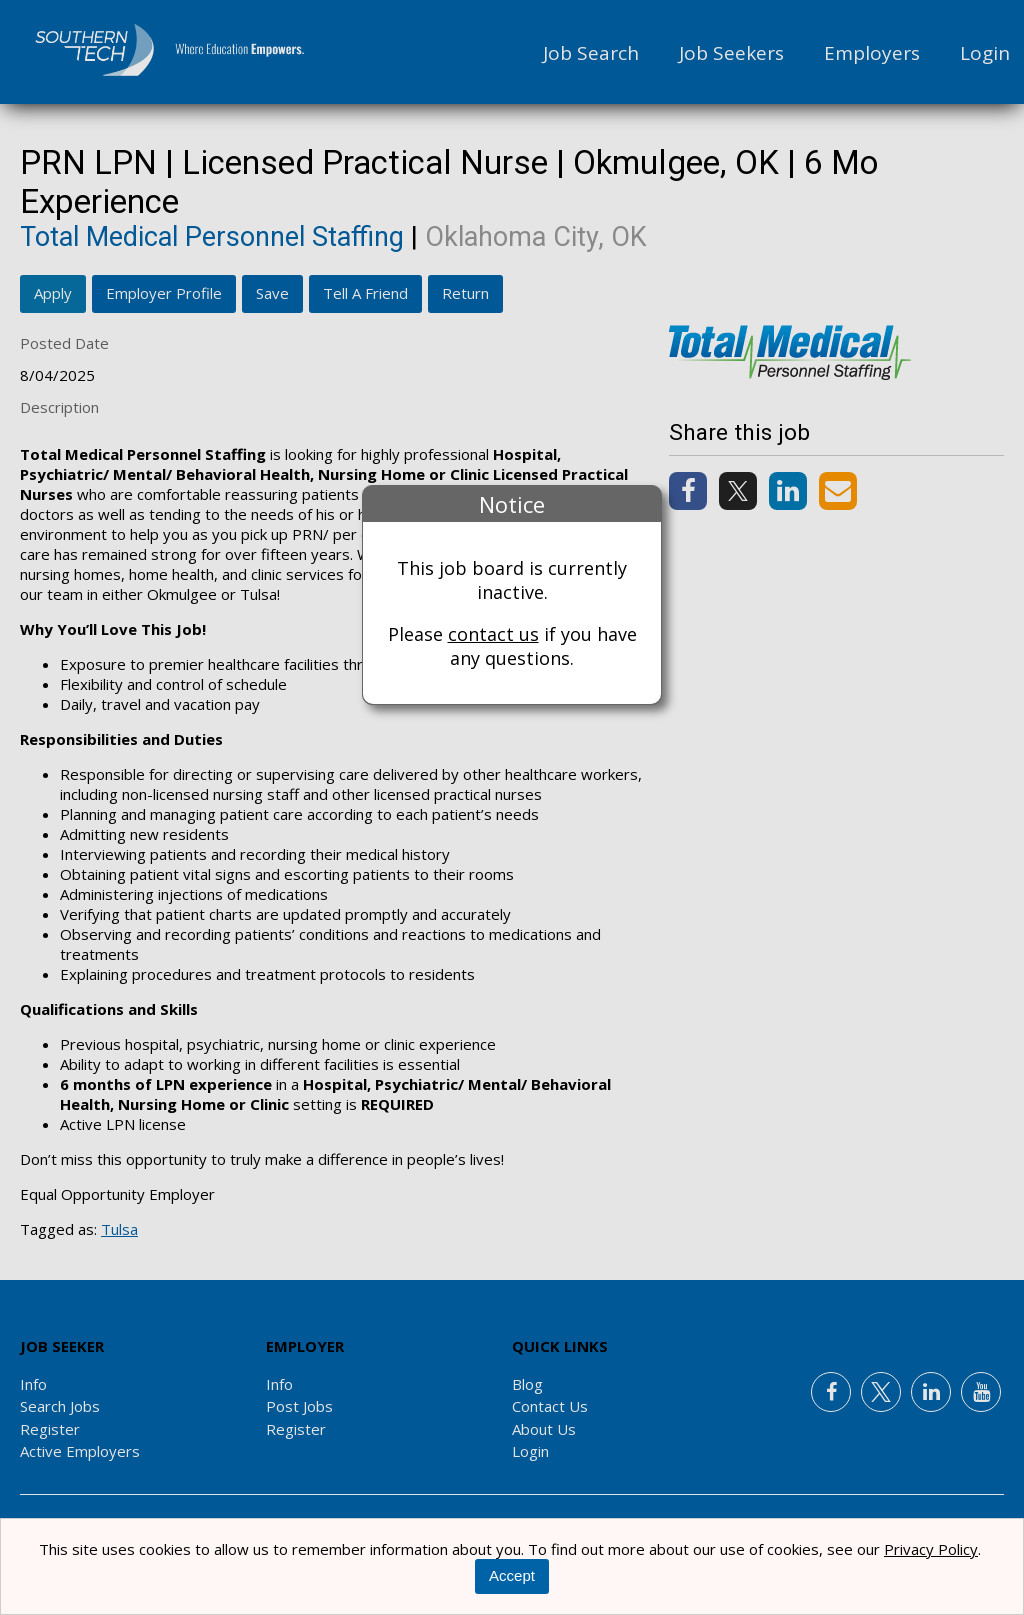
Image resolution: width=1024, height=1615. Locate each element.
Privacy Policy (931, 1549)
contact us (493, 634)
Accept (512, 1575)
